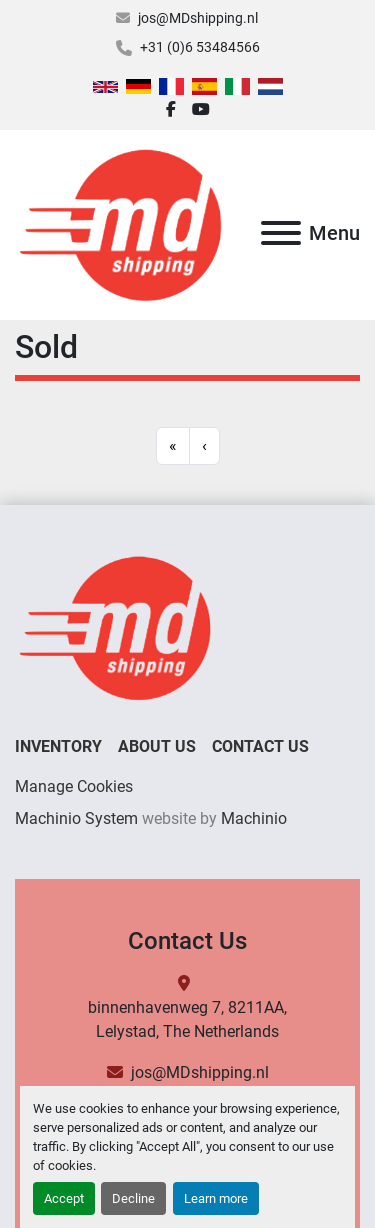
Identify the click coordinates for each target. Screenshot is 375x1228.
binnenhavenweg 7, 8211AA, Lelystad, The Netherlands (187, 1019)
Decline (133, 1198)
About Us (157, 746)
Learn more (216, 1198)
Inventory (58, 746)
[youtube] (201, 110)
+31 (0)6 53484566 (200, 47)
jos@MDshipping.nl (198, 18)
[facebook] (171, 110)
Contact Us (260, 746)
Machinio (254, 818)
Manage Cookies (74, 786)
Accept (64, 1198)
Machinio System (76, 818)
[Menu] (281, 233)
